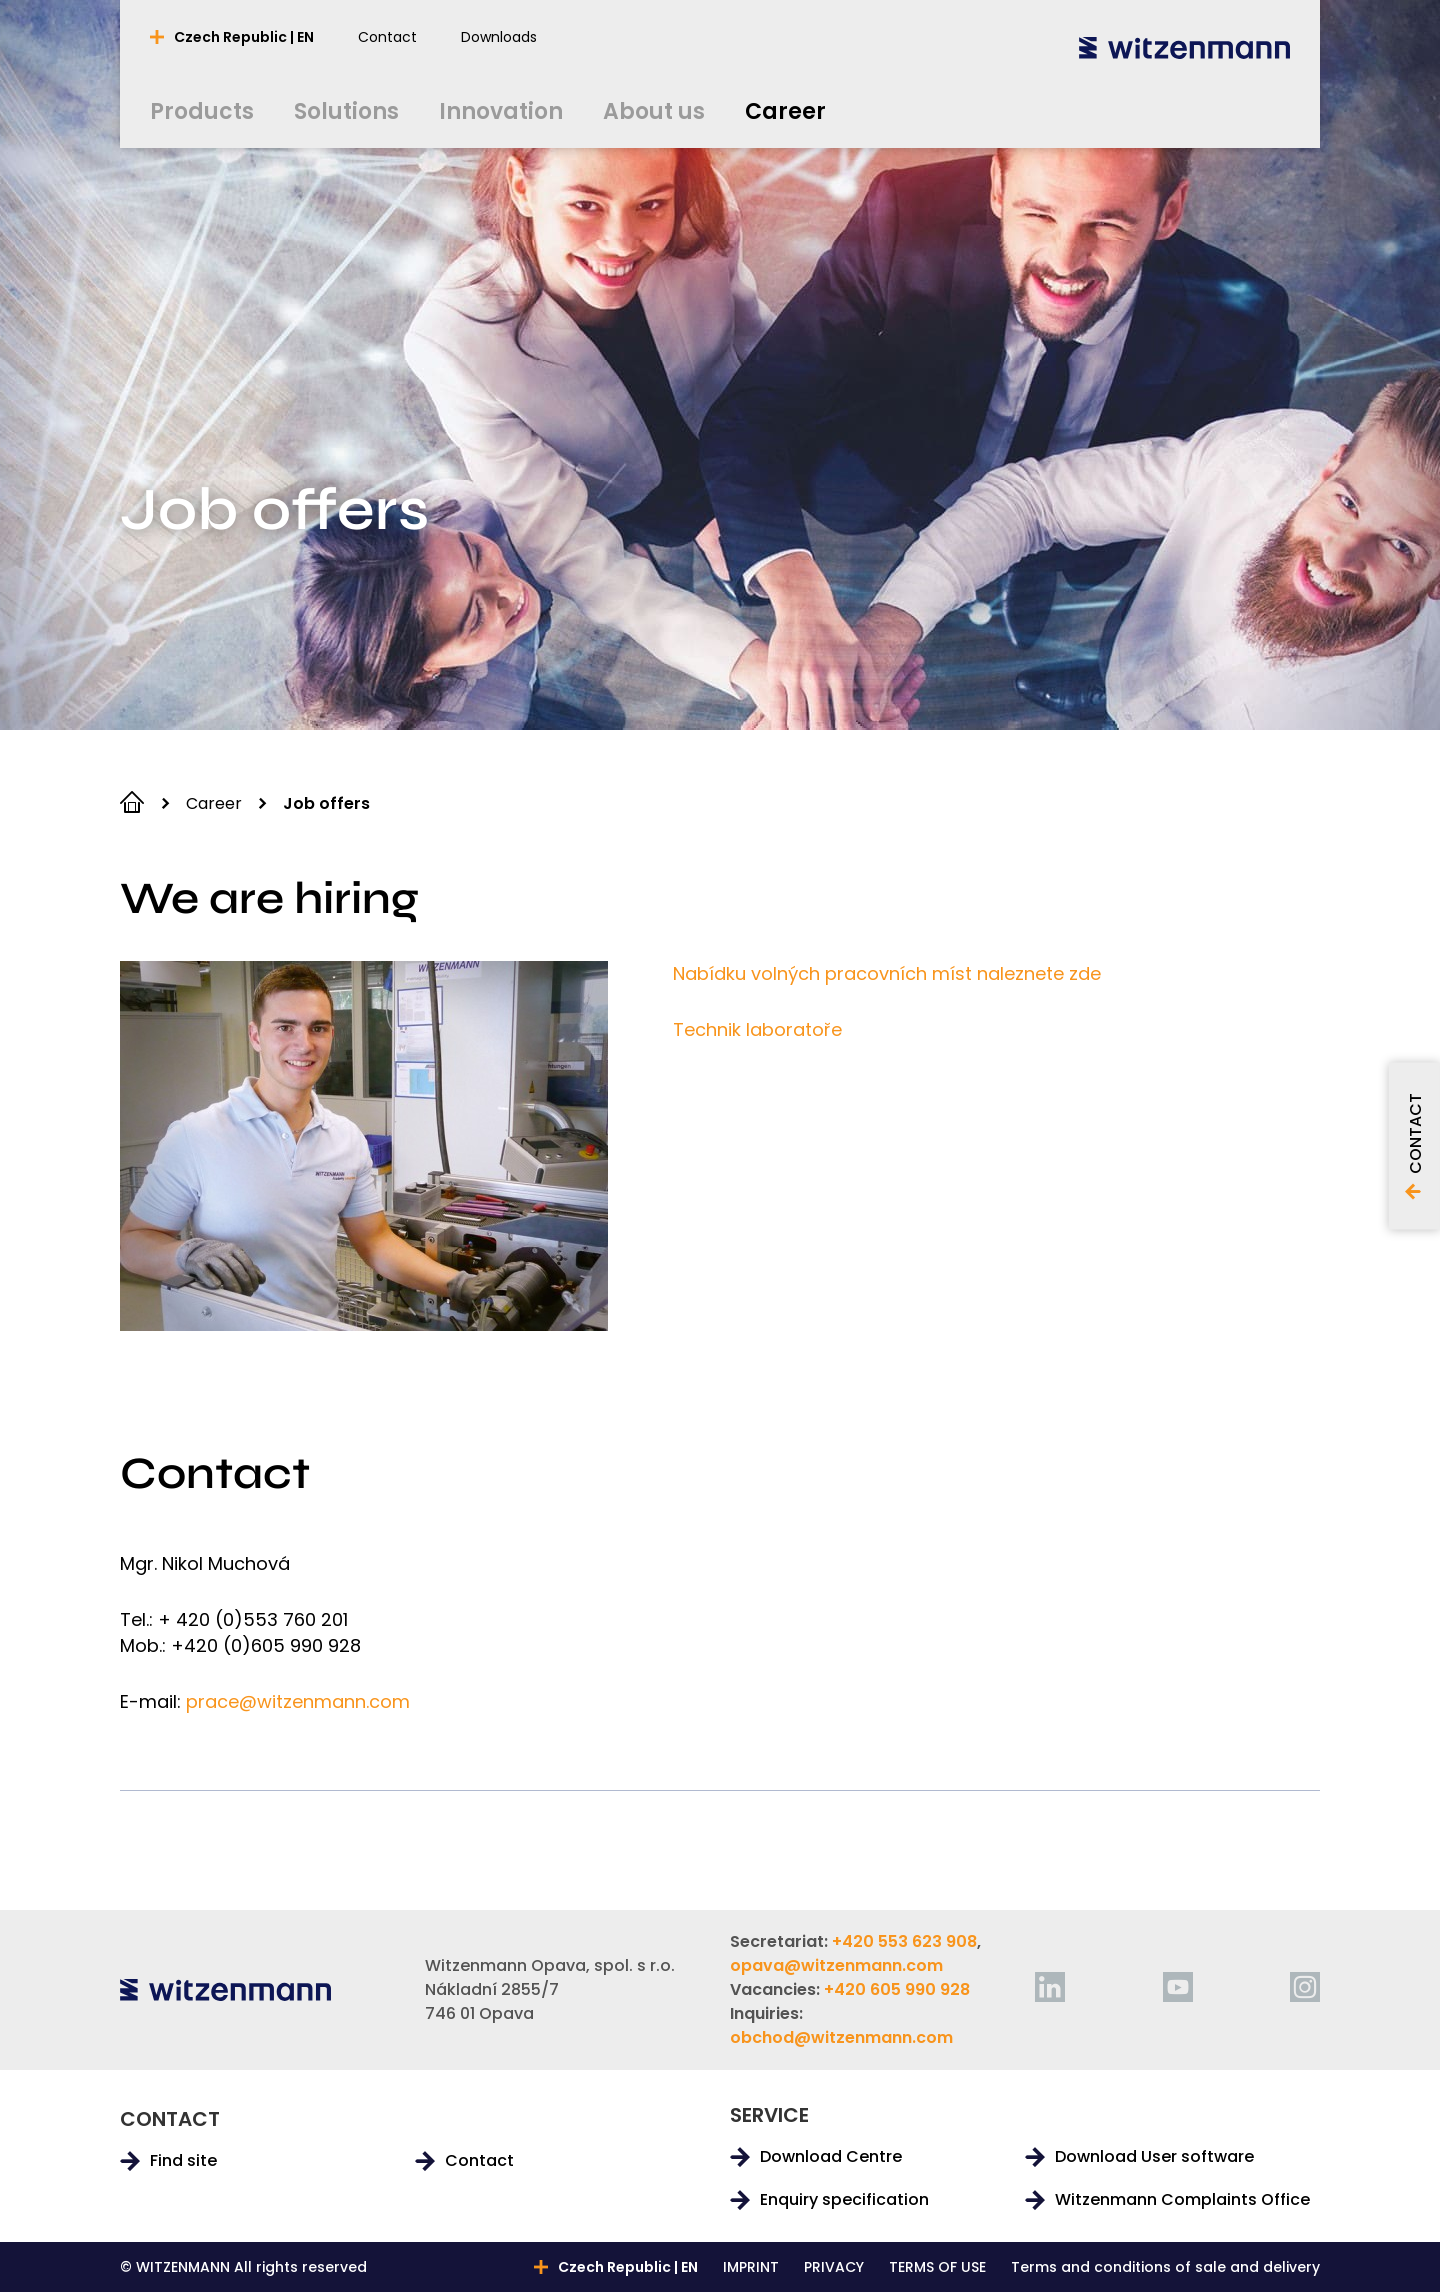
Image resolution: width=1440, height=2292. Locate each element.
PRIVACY (834, 2267)
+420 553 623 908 (904, 1941)
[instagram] (1305, 1987)
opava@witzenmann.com (836, 1965)
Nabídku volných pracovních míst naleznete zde (887, 973)
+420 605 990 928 (897, 1989)
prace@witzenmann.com (298, 1701)
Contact (479, 2161)
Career (214, 803)
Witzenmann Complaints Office (1182, 2200)
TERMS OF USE (937, 2267)
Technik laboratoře (757, 1029)
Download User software (1154, 2157)
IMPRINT (751, 2267)
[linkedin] (1050, 1987)
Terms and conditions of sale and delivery (1165, 2267)
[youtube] (1178, 1987)
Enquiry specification (844, 2200)
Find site (183, 2161)
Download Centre (831, 2157)
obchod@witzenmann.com (841, 2037)
